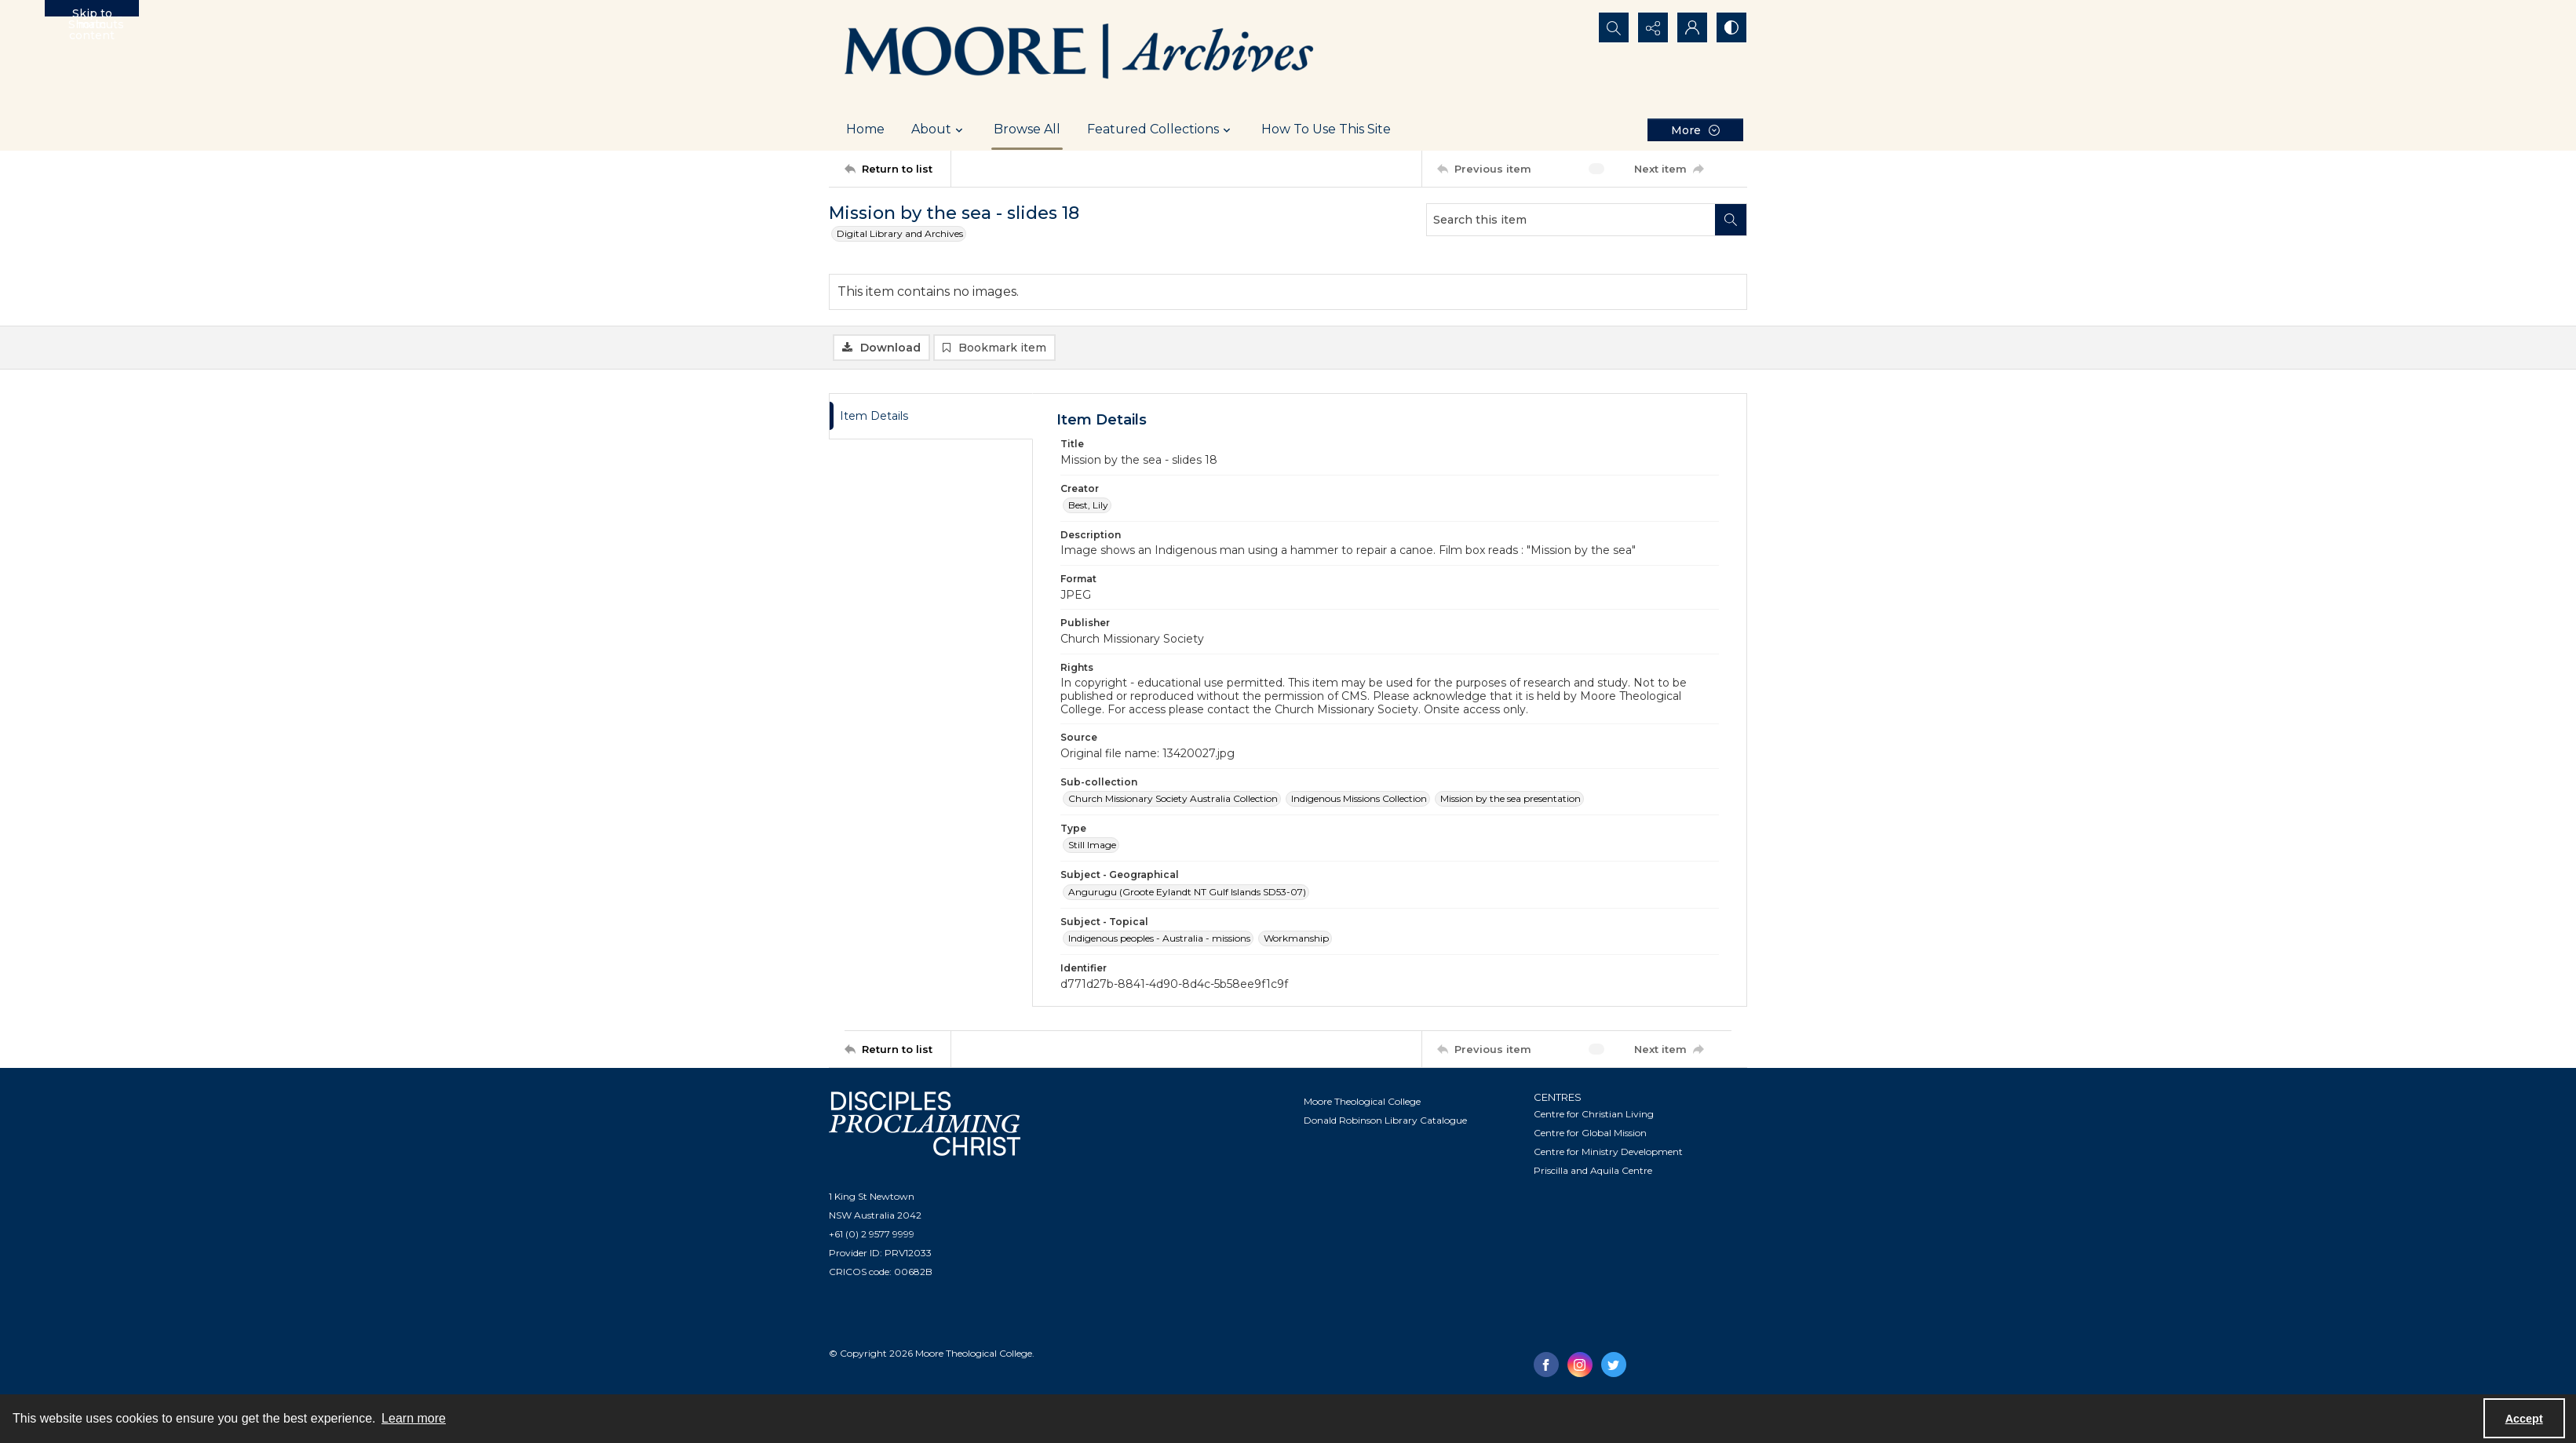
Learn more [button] (413, 1418)
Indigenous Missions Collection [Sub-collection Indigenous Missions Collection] (1359, 798)
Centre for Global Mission (1590, 1133)
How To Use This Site (1326, 129)
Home (865, 129)
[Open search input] (1614, 27)
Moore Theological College (1362, 1101)
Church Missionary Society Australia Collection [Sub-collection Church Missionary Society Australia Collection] (1173, 798)
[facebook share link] (1546, 1364)
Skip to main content (92, 11)
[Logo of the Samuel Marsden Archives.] (1080, 54)
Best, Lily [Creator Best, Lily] (1088, 505)
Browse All (1027, 129)
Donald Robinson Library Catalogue (1385, 1120)
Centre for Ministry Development (1608, 1151)
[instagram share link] (1580, 1364)
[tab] (931, 416)
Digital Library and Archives (900, 233)
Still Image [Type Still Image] (1092, 845)
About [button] (939, 129)
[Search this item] (1571, 219)
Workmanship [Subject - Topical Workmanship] (1296, 938)
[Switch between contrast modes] (1731, 27)
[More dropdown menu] (1695, 129)
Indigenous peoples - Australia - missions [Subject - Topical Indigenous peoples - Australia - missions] (1159, 938)
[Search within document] (1730, 219)
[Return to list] (897, 169)
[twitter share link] (1613, 1364)
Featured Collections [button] (1161, 129)
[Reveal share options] (1653, 27)
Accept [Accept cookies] (2524, 1418)
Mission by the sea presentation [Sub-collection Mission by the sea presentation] (1510, 798)
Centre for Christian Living (1594, 1114)
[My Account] (1692, 27)
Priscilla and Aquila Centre (1593, 1170)
